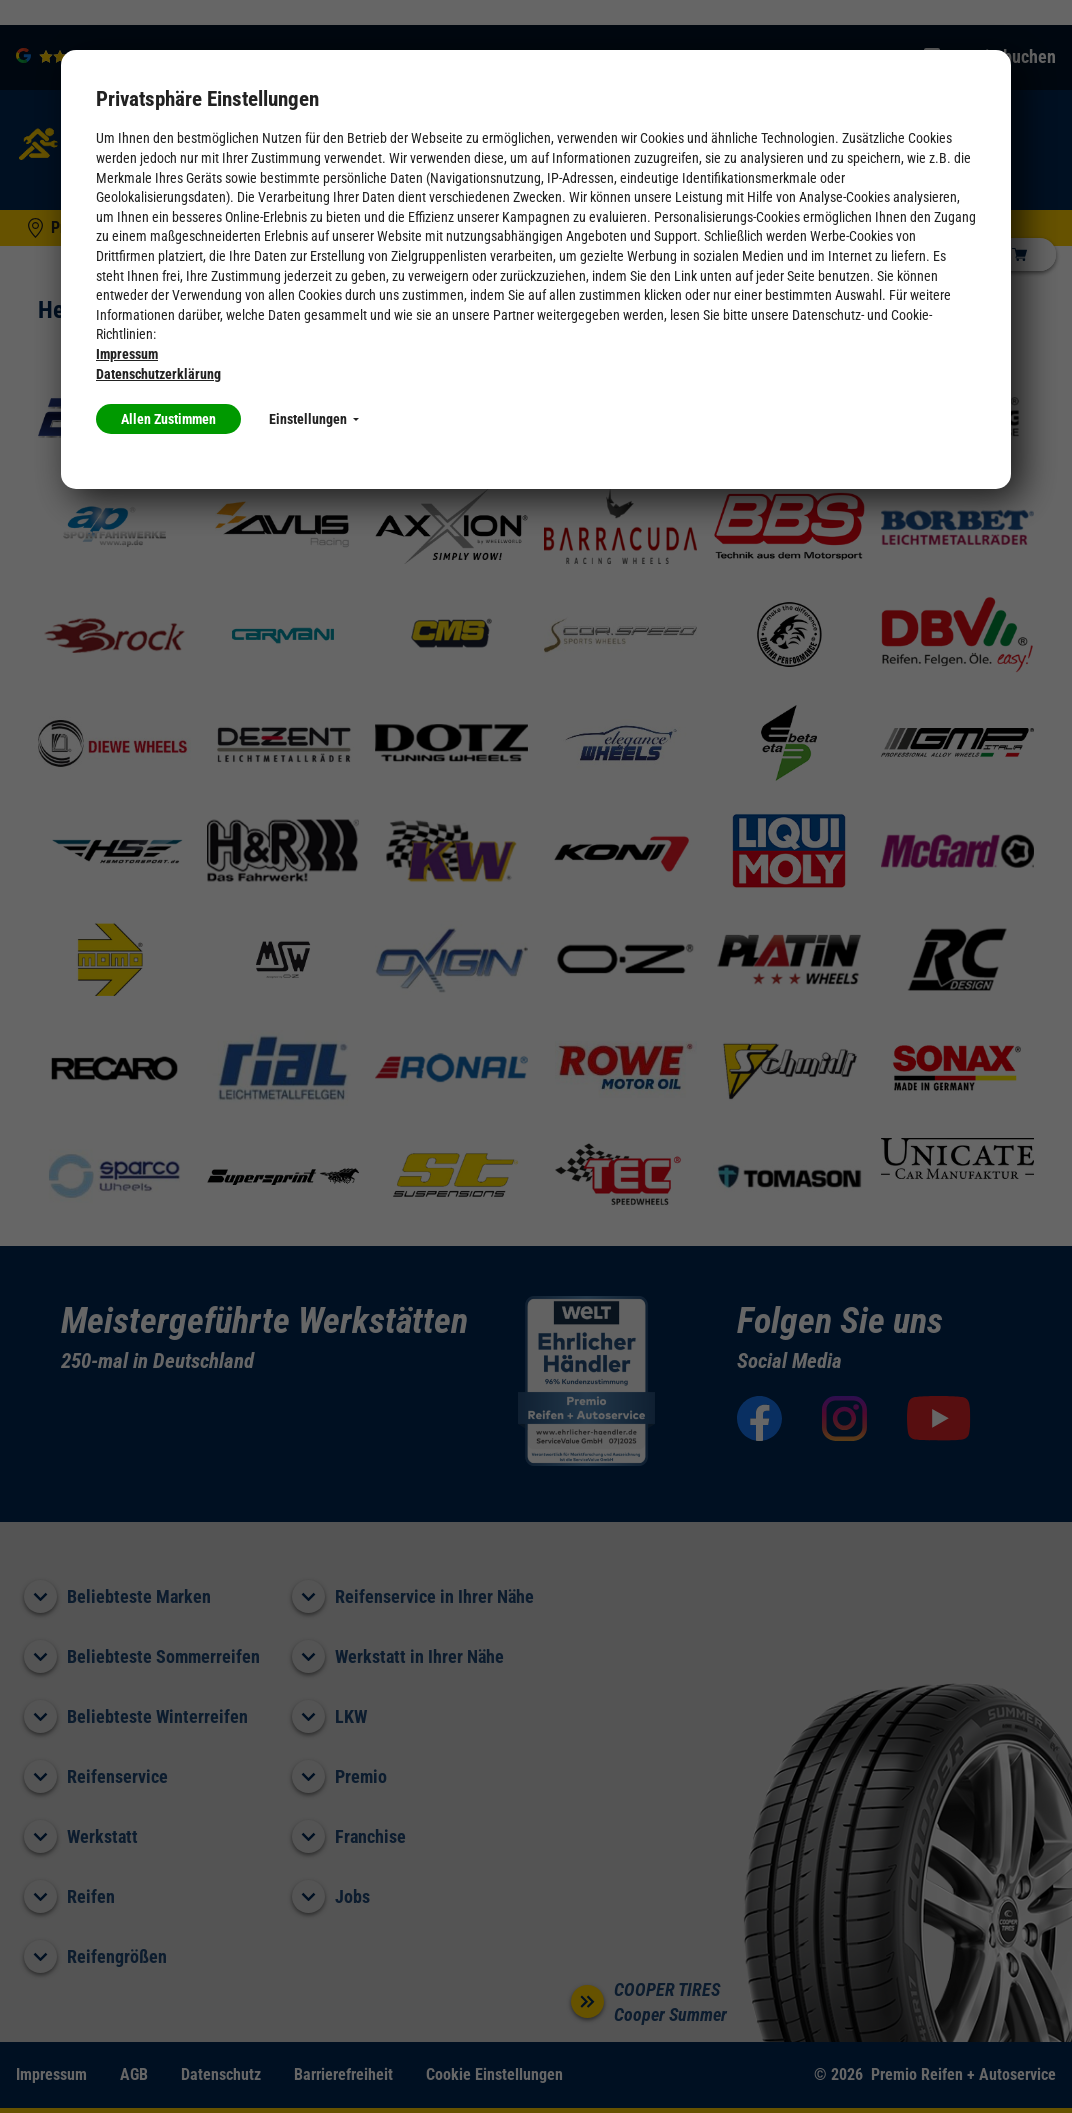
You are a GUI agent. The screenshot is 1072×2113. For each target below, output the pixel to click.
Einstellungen (314, 419)
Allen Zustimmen (168, 419)
